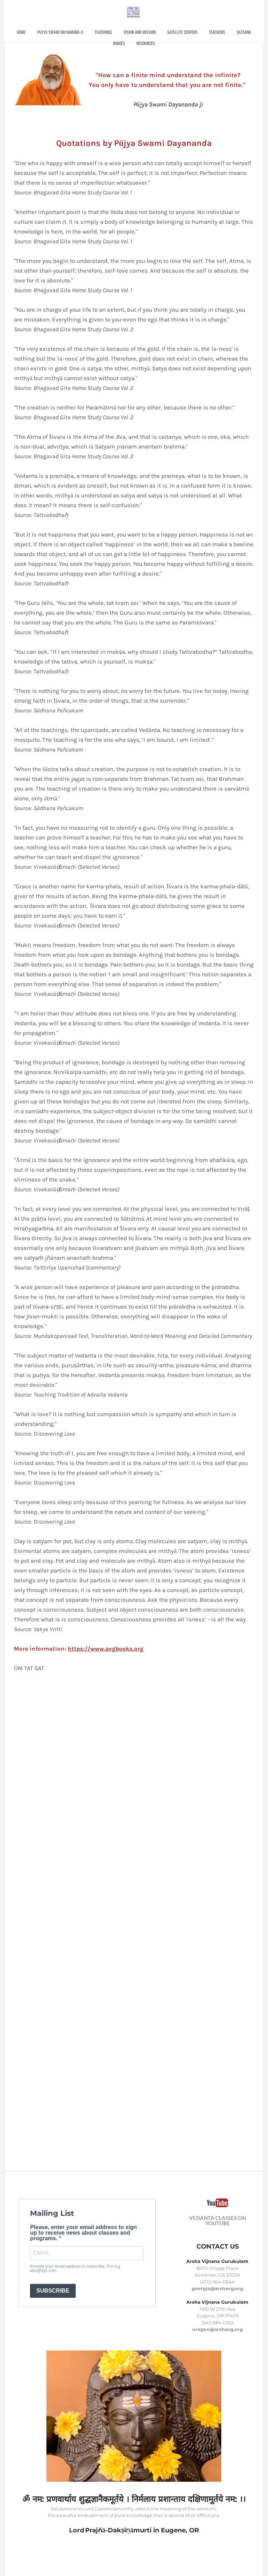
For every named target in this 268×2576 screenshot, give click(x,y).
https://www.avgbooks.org (105, 1648)
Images (132, 45)
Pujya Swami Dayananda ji (73, 34)
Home (34, 34)
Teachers (230, 34)
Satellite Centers (195, 34)
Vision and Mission (152, 34)
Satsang (107, 45)
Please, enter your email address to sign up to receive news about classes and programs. (83, 2233)
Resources (158, 45)
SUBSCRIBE (52, 2291)
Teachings (116, 34)
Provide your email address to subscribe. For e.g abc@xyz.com (75, 2268)
